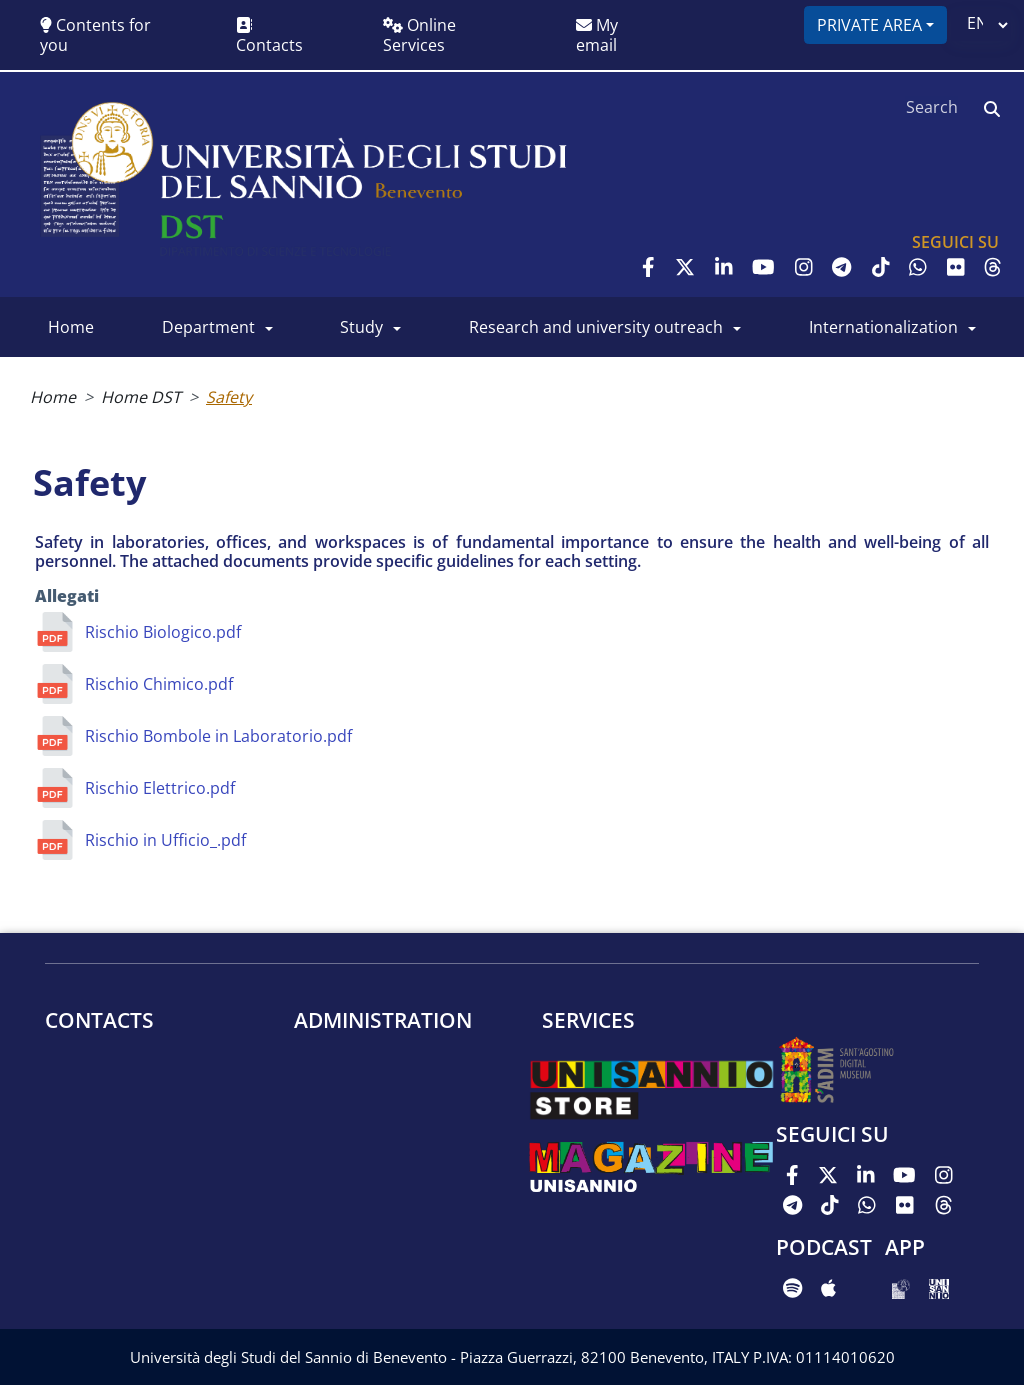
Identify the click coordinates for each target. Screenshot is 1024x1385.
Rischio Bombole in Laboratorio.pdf (218, 736)
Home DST (141, 397)
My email (597, 35)
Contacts (269, 36)
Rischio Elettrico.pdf (160, 788)
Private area (869, 25)
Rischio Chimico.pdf (159, 684)
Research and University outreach (596, 327)
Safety (229, 397)
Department (208, 327)
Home (71, 327)
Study (361, 327)
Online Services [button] (419, 35)
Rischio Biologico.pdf (163, 632)
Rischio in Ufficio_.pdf (165, 840)
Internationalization (883, 327)
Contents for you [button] (95, 35)
